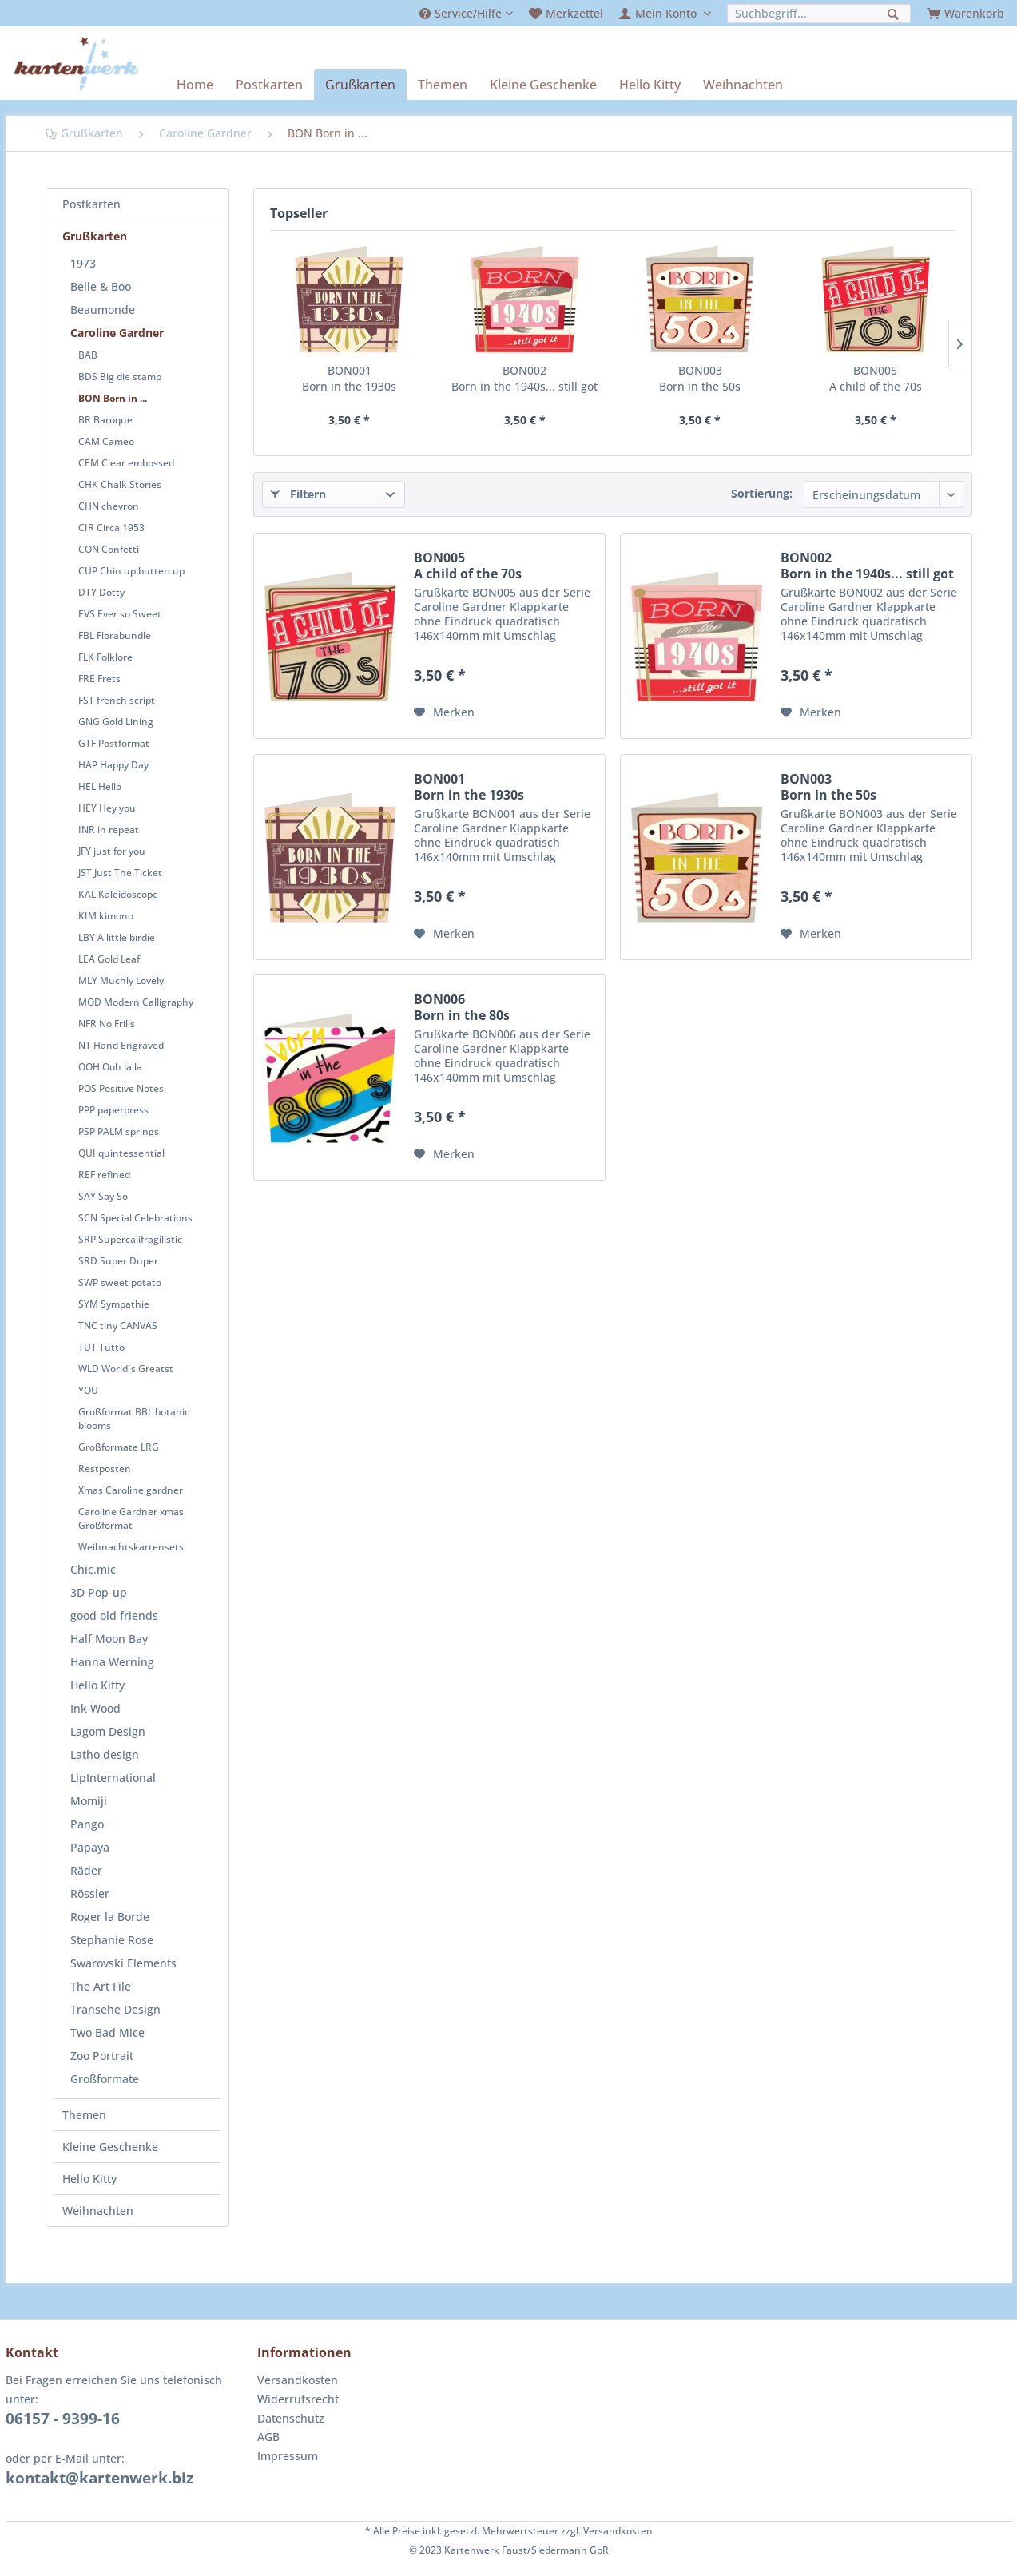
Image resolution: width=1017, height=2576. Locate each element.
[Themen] (443, 84)
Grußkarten (94, 236)
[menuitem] (466, 13)
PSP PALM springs (118, 1131)
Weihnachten (97, 2210)
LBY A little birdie (116, 937)
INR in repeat (108, 829)
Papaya (89, 1847)
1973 (83, 263)
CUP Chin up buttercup (131, 571)
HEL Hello (99, 786)
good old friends (114, 1615)
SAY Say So (103, 1196)
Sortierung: (762, 493)
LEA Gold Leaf (109, 959)
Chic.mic (93, 1569)
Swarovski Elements (123, 1963)
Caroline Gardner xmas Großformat (131, 1518)
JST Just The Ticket (120, 872)
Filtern (298, 493)
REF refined (104, 1174)
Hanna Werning (112, 1661)
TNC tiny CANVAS (117, 1325)
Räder (86, 1870)
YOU (88, 1390)
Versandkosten (297, 2379)
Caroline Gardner (117, 332)
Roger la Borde (109, 1916)
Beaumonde (102, 309)
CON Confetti (108, 549)
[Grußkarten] (360, 84)
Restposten (104, 1468)
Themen (84, 2114)
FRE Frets (99, 678)
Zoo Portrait (101, 2055)
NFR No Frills (106, 1023)
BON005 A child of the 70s (875, 378)
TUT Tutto (101, 1347)
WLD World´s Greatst (125, 1368)
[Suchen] (895, 12)
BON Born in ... (112, 398)
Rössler (89, 1893)
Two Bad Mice (107, 2032)
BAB (87, 355)
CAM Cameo (106, 441)
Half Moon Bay (109, 1638)
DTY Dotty (101, 592)
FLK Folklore (105, 657)
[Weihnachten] (743, 84)
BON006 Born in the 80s (462, 1007)
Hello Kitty (97, 1685)
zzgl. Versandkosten (607, 2531)
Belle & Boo (100, 286)
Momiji (88, 1800)
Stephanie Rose (111, 1939)
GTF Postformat (113, 743)
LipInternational (113, 1777)
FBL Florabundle (114, 635)
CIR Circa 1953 (111, 527)
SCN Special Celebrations (135, 1217)
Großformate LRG (118, 1447)
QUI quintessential (121, 1153)
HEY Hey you (107, 808)
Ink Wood (95, 1708)
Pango (87, 1824)
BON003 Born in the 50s (700, 378)
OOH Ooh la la (110, 1067)
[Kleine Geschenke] (543, 84)
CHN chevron (108, 506)
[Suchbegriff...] (819, 13)
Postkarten (91, 204)
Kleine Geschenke (110, 2146)
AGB (268, 2436)
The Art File (100, 1986)
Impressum (287, 2455)
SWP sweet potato (119, 1282)
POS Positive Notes (121, 1088)
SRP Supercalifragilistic (130, 1239)
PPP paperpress (113, 1110)
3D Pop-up (98, 1592)
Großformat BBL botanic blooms (133, 1418)
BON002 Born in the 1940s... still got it (524, 379)
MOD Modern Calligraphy (135, 1002)
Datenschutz (290, 2418)
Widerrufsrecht (298, 2399)
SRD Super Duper (118, 1261)
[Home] (194, 84)
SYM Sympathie (113, 1304)
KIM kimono (105, 916)
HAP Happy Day (113, 765)
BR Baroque (105, 420)
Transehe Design (115, 2009)
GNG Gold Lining (115, 721)
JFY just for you (111, 851)
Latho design (104, 1754)
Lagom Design (107, 1731)
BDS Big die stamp (119, 376)
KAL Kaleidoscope (118, 894)
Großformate (104, 2078)
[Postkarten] (269, 84)
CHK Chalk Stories (119, 484)
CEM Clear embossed (126, 463)
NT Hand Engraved (121, 1045)
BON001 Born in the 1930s (349, 378)
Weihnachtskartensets (131, 1547)
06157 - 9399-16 (63, 2418)
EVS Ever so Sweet (119, 614)
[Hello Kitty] (650, 84)
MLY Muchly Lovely (121, 980)
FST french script (116, 700)
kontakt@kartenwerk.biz (99, 2477)
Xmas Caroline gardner (130, 1490)
